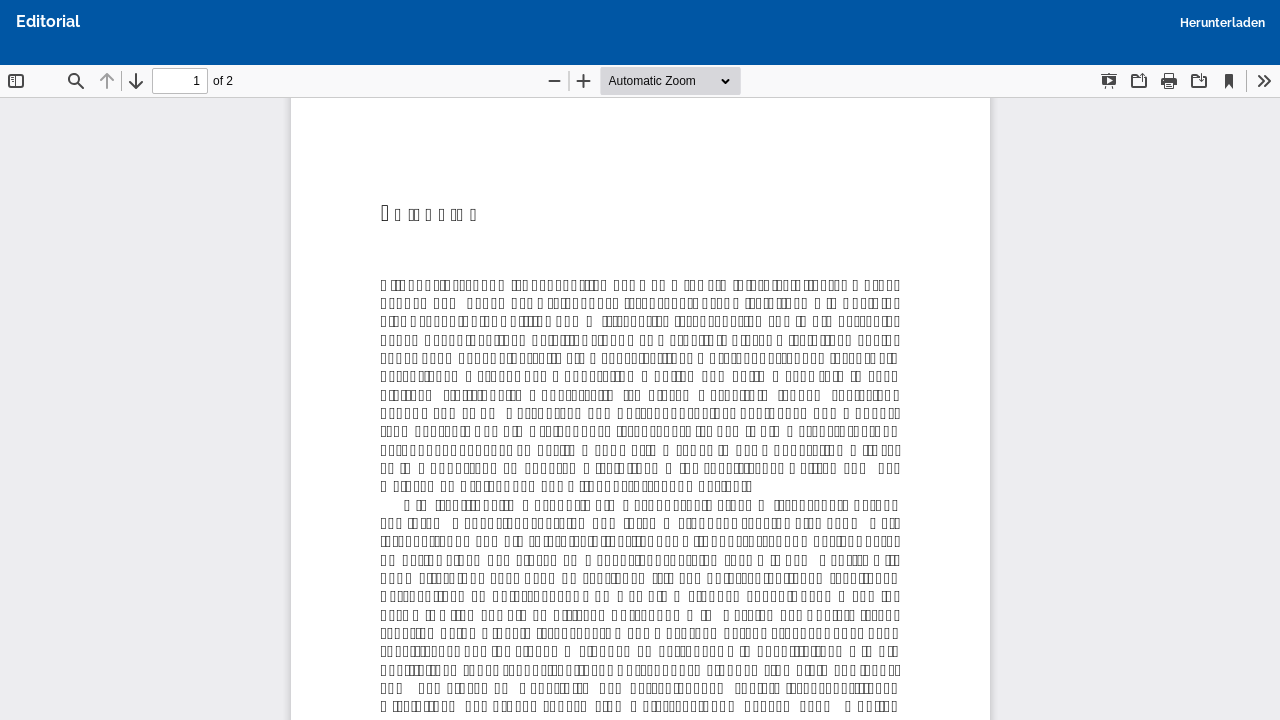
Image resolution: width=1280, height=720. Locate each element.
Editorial (48, 21)
